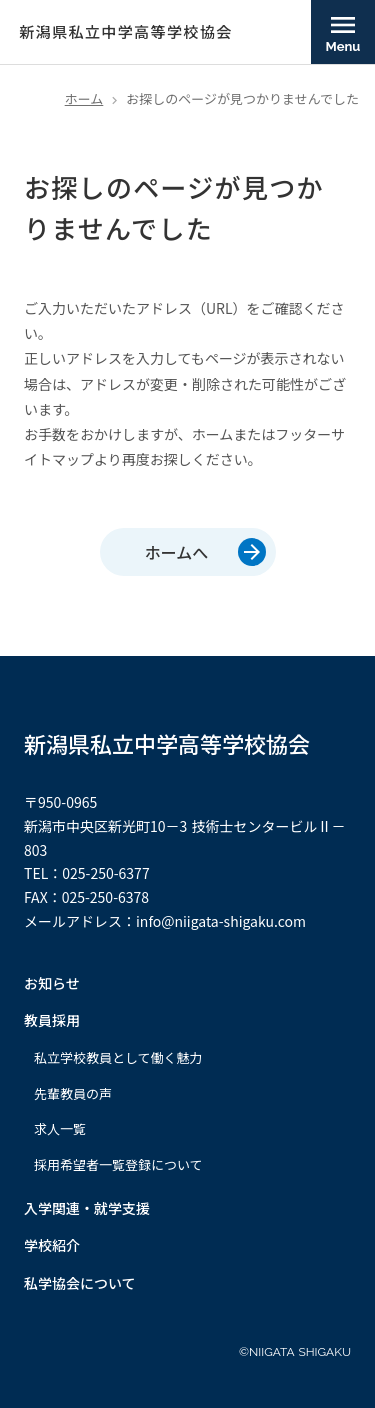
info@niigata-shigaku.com (221, 921)
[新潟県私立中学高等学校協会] (116, 32)
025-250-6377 (105, 873)
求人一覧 (60, 1129)
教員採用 (52, 1020)
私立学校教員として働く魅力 (118, 1058)
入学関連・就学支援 (87, 1208)
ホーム (84, 98)
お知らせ (52, 983)
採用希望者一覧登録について (118, 1165)
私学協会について (80, 1283)
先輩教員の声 (73, 1094)
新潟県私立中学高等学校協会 (167, 743)
